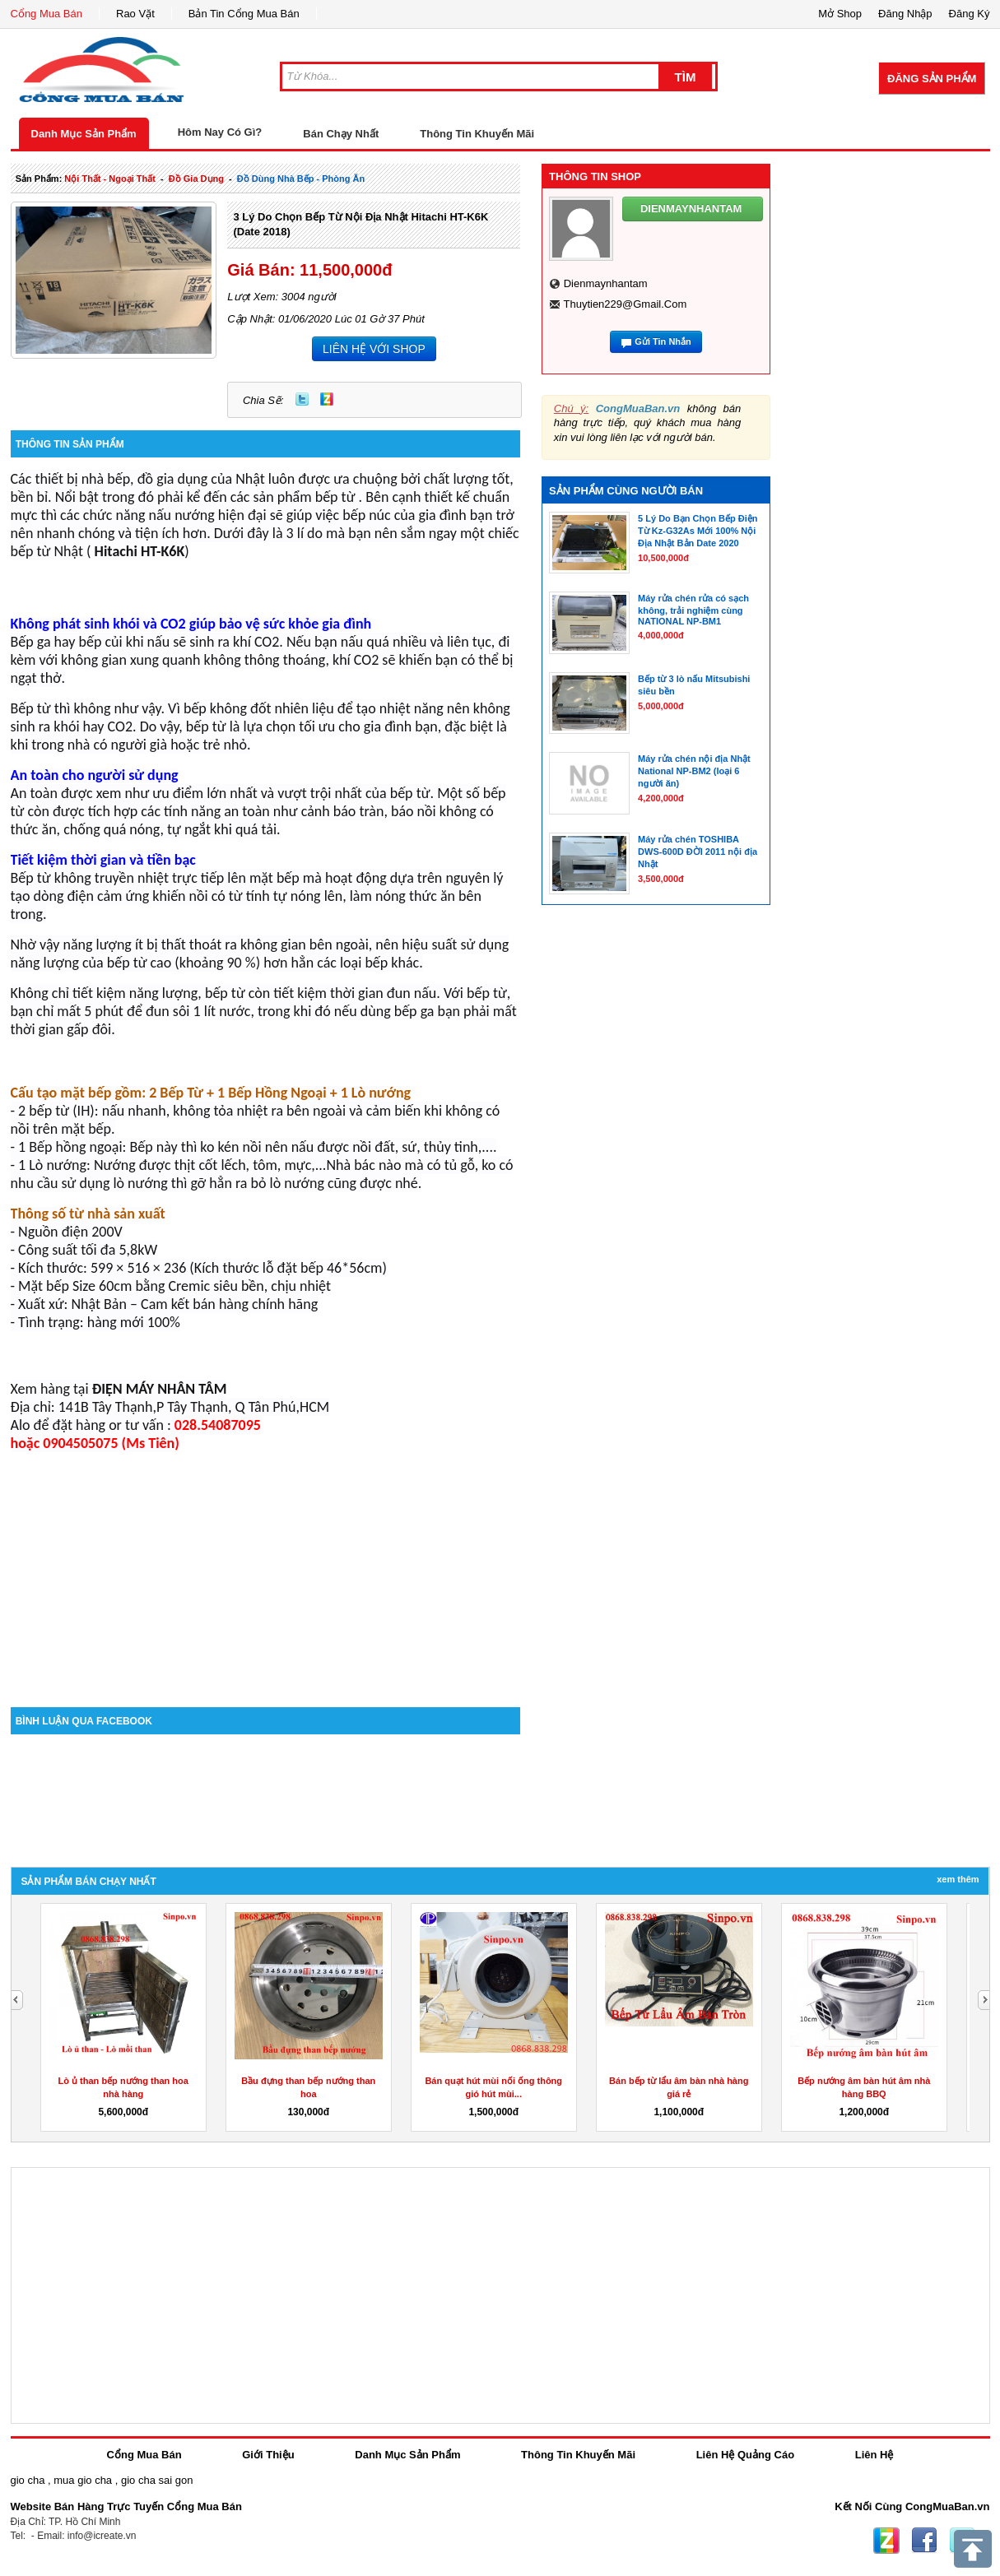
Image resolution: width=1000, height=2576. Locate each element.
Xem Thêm (958, 1879)
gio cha (28, 2480)
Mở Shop (840, 13)
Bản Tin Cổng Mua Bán (244, 13)
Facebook (924, 2540)
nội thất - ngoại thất (110, 178)
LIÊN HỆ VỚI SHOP (374, 348)
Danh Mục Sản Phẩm (84, 134)
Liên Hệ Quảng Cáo (745, 2454)
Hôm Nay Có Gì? (220, 132)
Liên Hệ (874, 2454)
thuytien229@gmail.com (624, 304)
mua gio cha (82, 2480)
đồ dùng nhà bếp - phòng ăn (301, 178)
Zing (326, 399)
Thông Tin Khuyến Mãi (477, 134)
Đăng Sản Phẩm (931, 78)
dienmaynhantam (606, 283)
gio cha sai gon (157, 2480)
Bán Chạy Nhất (341, 134)
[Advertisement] (266, 1567)
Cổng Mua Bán (47, 13)
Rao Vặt (135, 13)
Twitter (302, 399)
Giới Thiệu (268, 2454)
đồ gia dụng (196, 178)
